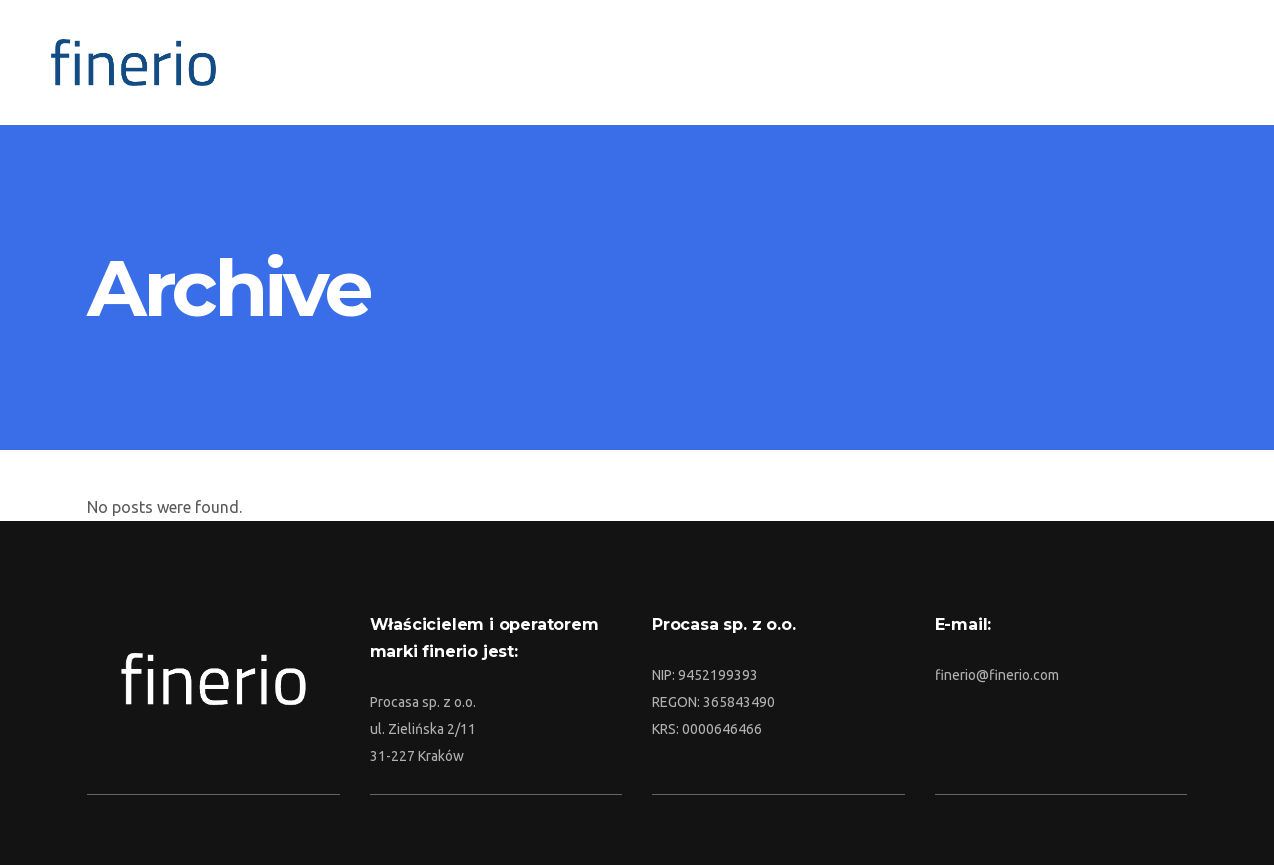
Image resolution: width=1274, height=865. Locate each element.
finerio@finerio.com (997, 675)
